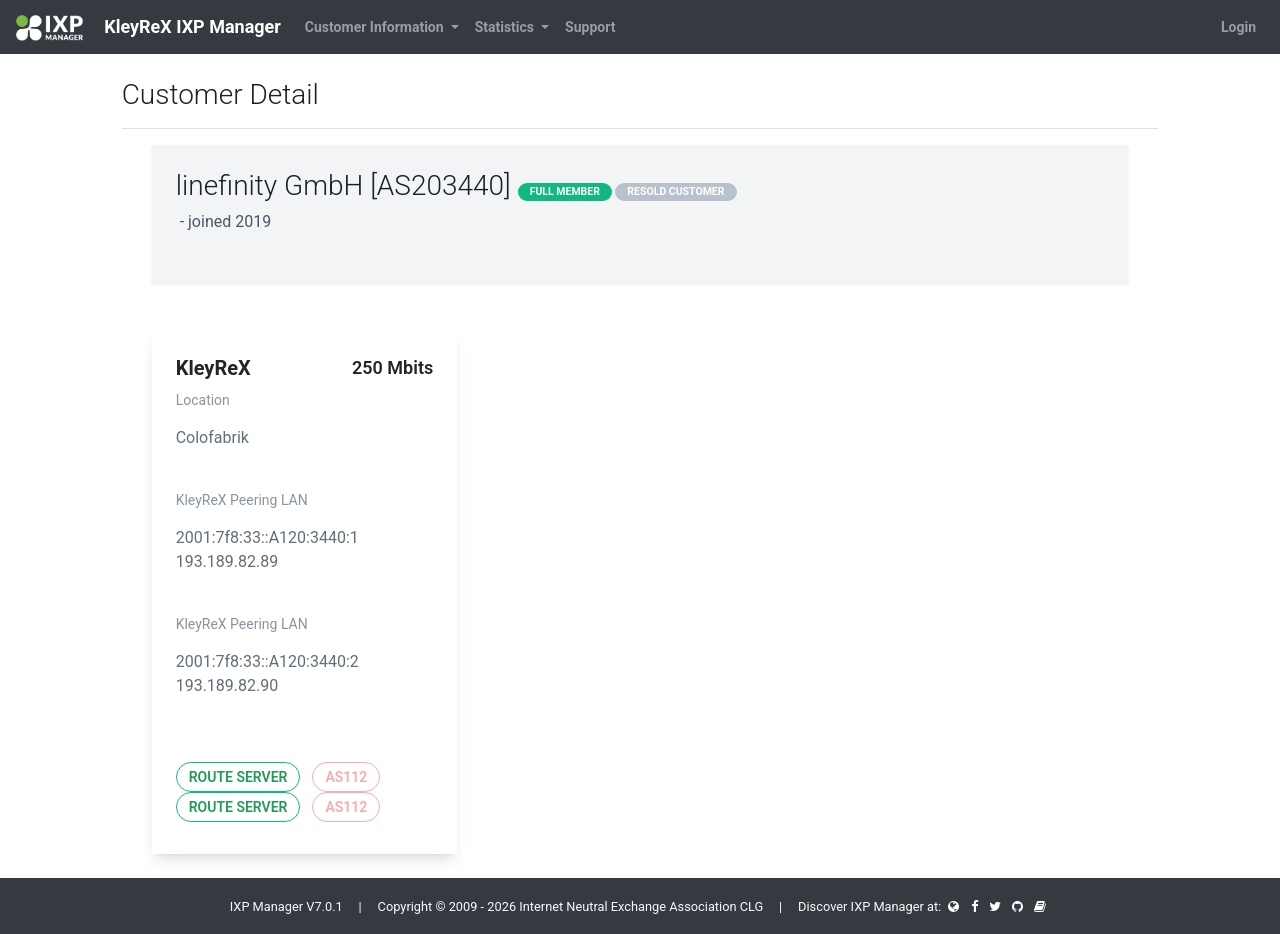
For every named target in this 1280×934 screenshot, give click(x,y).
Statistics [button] (506, 27)
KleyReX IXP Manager (148, 28)
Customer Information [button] (376, 27)
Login (1238, 27)
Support (590, 27)
